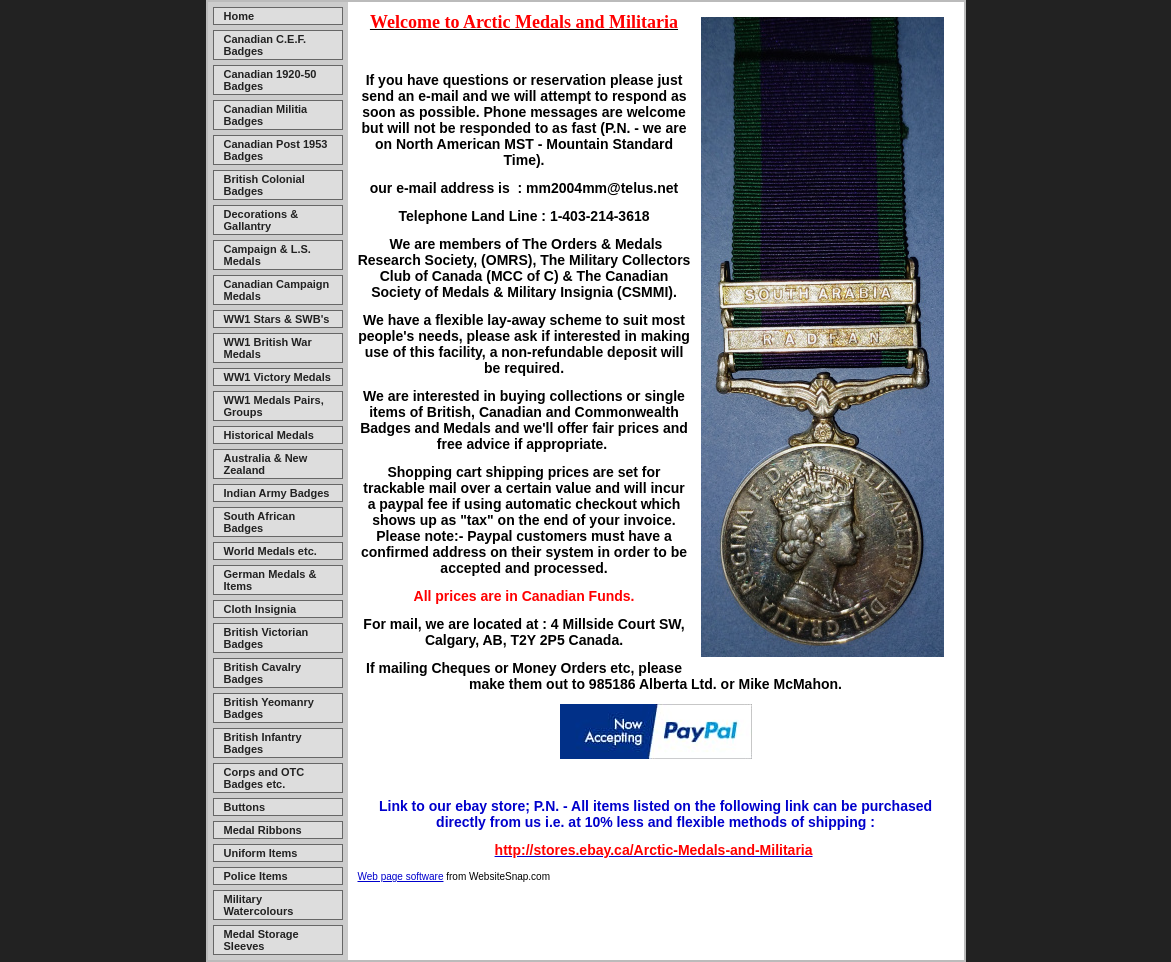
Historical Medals (269, 435)
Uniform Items (261, 853)
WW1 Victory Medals (277, 377)
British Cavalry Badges (263, 673)
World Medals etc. (270, 551)
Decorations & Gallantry (261, 220)
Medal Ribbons (263, 830)
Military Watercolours (259, 905)
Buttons (245, 807)
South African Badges (260, 522)
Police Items (256, 876)
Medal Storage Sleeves (261, 940)
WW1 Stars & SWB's (277, 319)
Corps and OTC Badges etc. (264, 778)
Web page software (401, 876)
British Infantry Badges (263, 743)
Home (239, 16)
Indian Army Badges (277, 493)
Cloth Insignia (260, 609)
